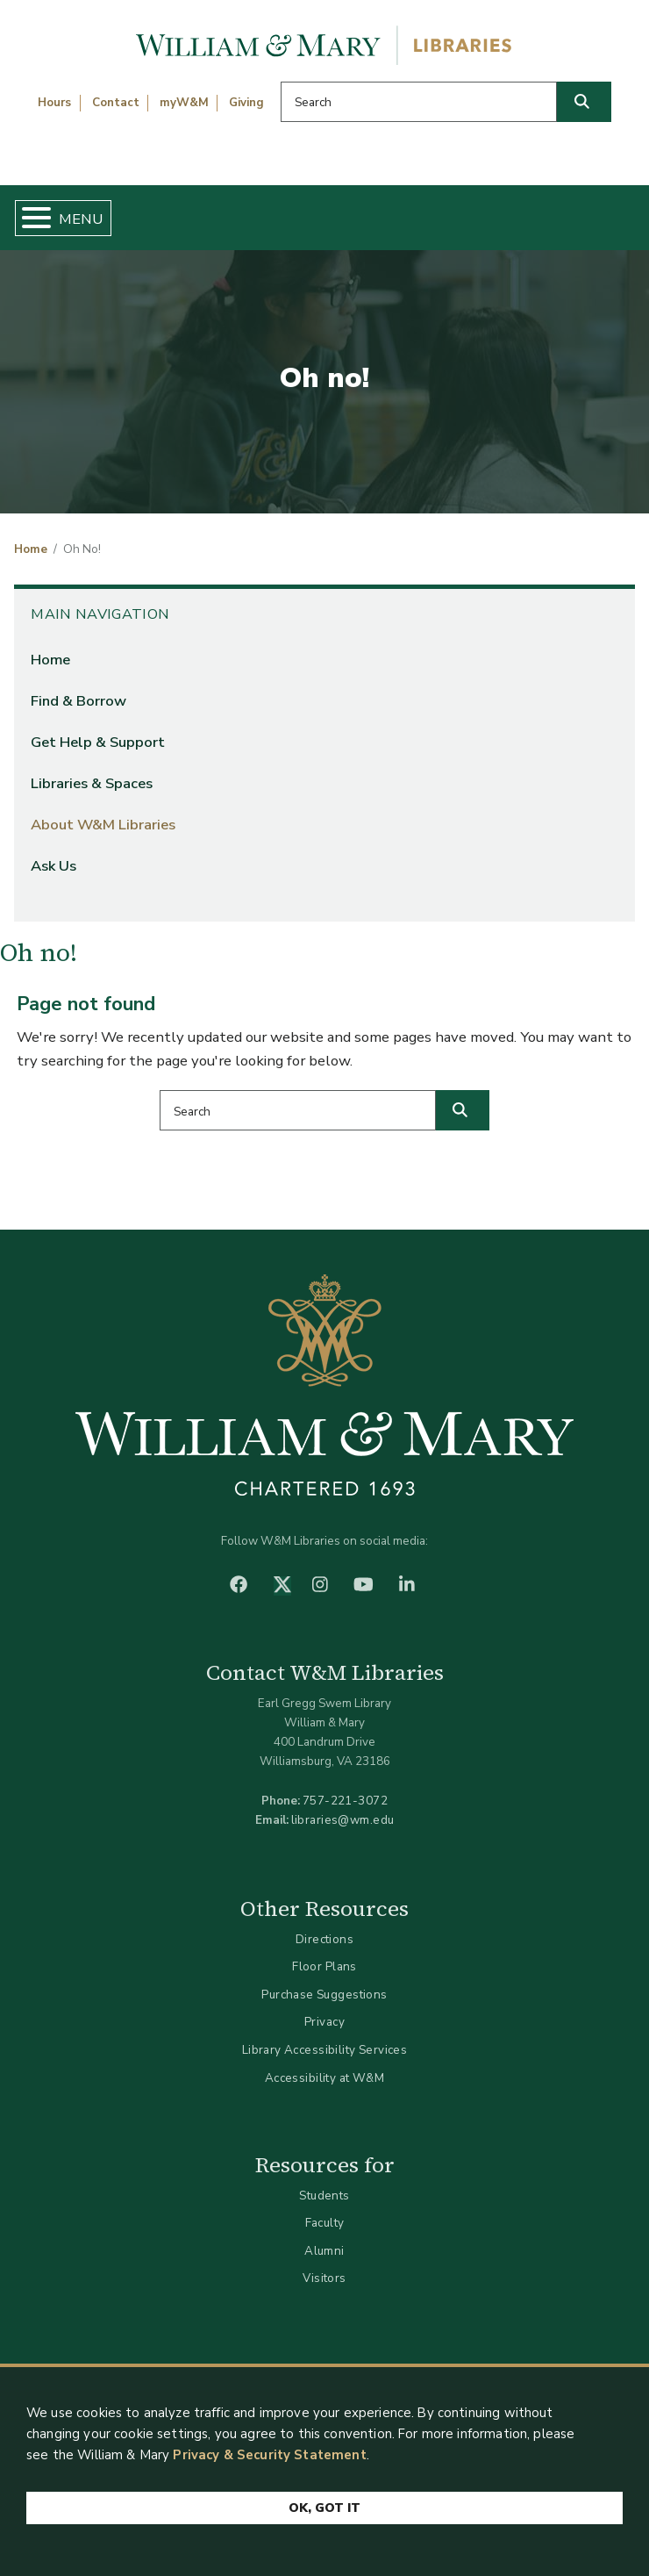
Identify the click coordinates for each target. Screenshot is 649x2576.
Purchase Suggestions (324, 1994)
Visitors (324, 2278)
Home (30, 549)
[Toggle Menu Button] (29, 218)
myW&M (184, 103)
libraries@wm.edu (343, 1820)
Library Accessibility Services (325, 2049)
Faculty (325, 2222)
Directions (324, 1939)
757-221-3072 (345, 1800)
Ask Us (53, 866)
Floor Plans (324, 1966)
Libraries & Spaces (92, 783)
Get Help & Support (98, 742)
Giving (246, 103)
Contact (115, 103)
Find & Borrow (78, 701)
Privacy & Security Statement (269, 2455)
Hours (54, 103)
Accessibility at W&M (324, 2078)
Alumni (324, 2250)
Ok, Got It (324, 2508)
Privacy (324, 2021)
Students (324, 2195)
